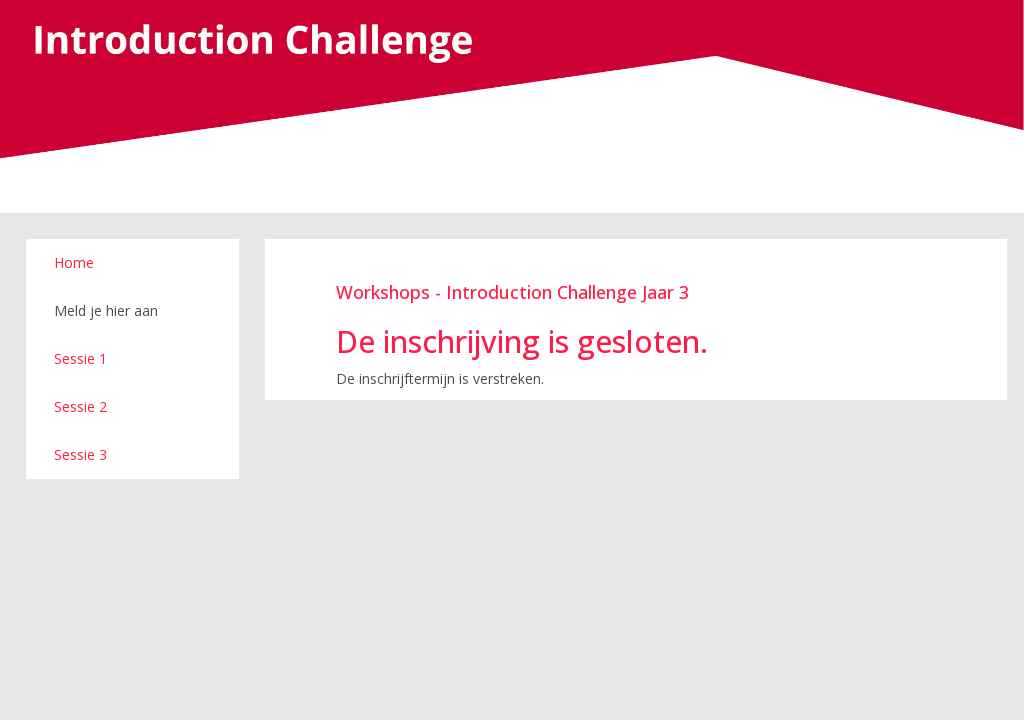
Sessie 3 (80, 454)
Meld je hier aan (106, 310)
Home (74, 262)
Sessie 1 (80, 358)
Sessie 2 (80, 406)
